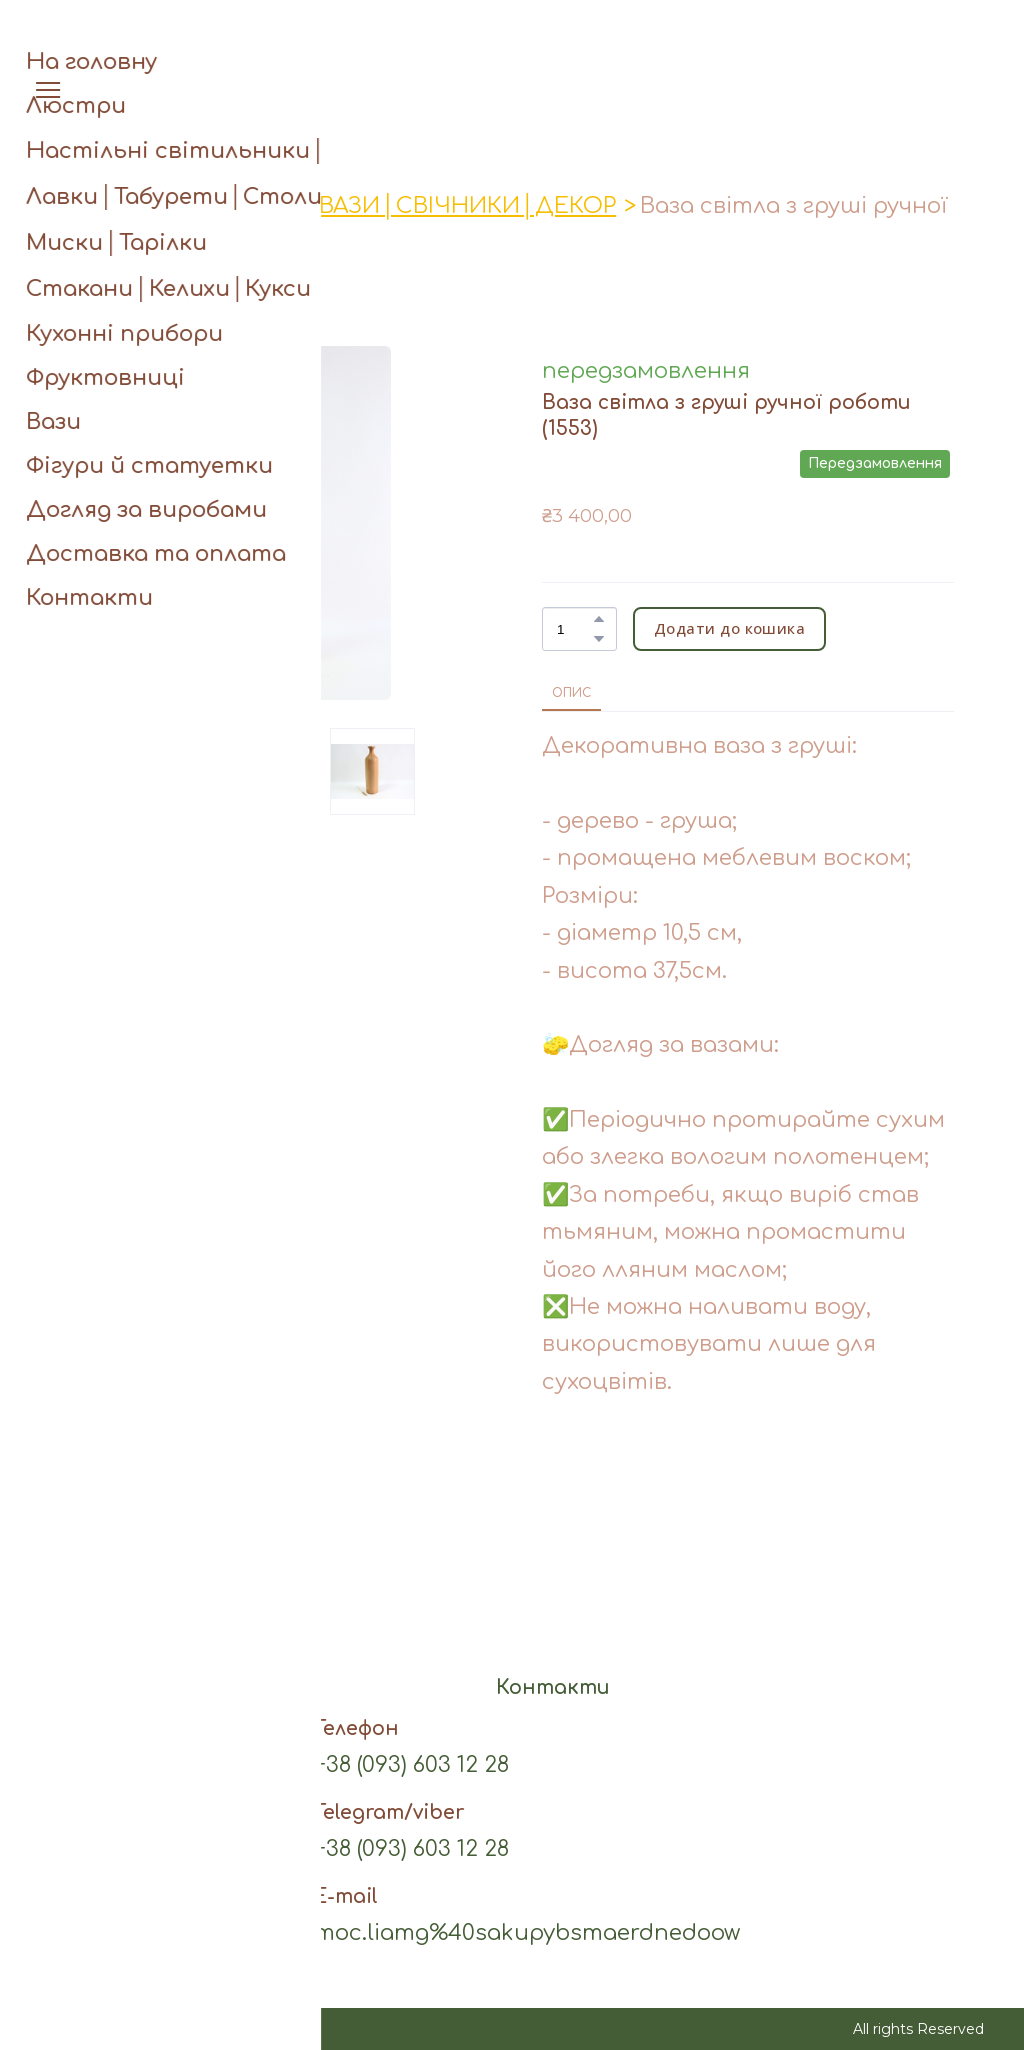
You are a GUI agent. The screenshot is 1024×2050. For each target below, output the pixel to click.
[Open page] (512, 47)
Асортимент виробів (167, 206)
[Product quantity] (574, 629)
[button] (929, 47)
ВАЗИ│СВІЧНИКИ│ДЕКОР (467, 206)
